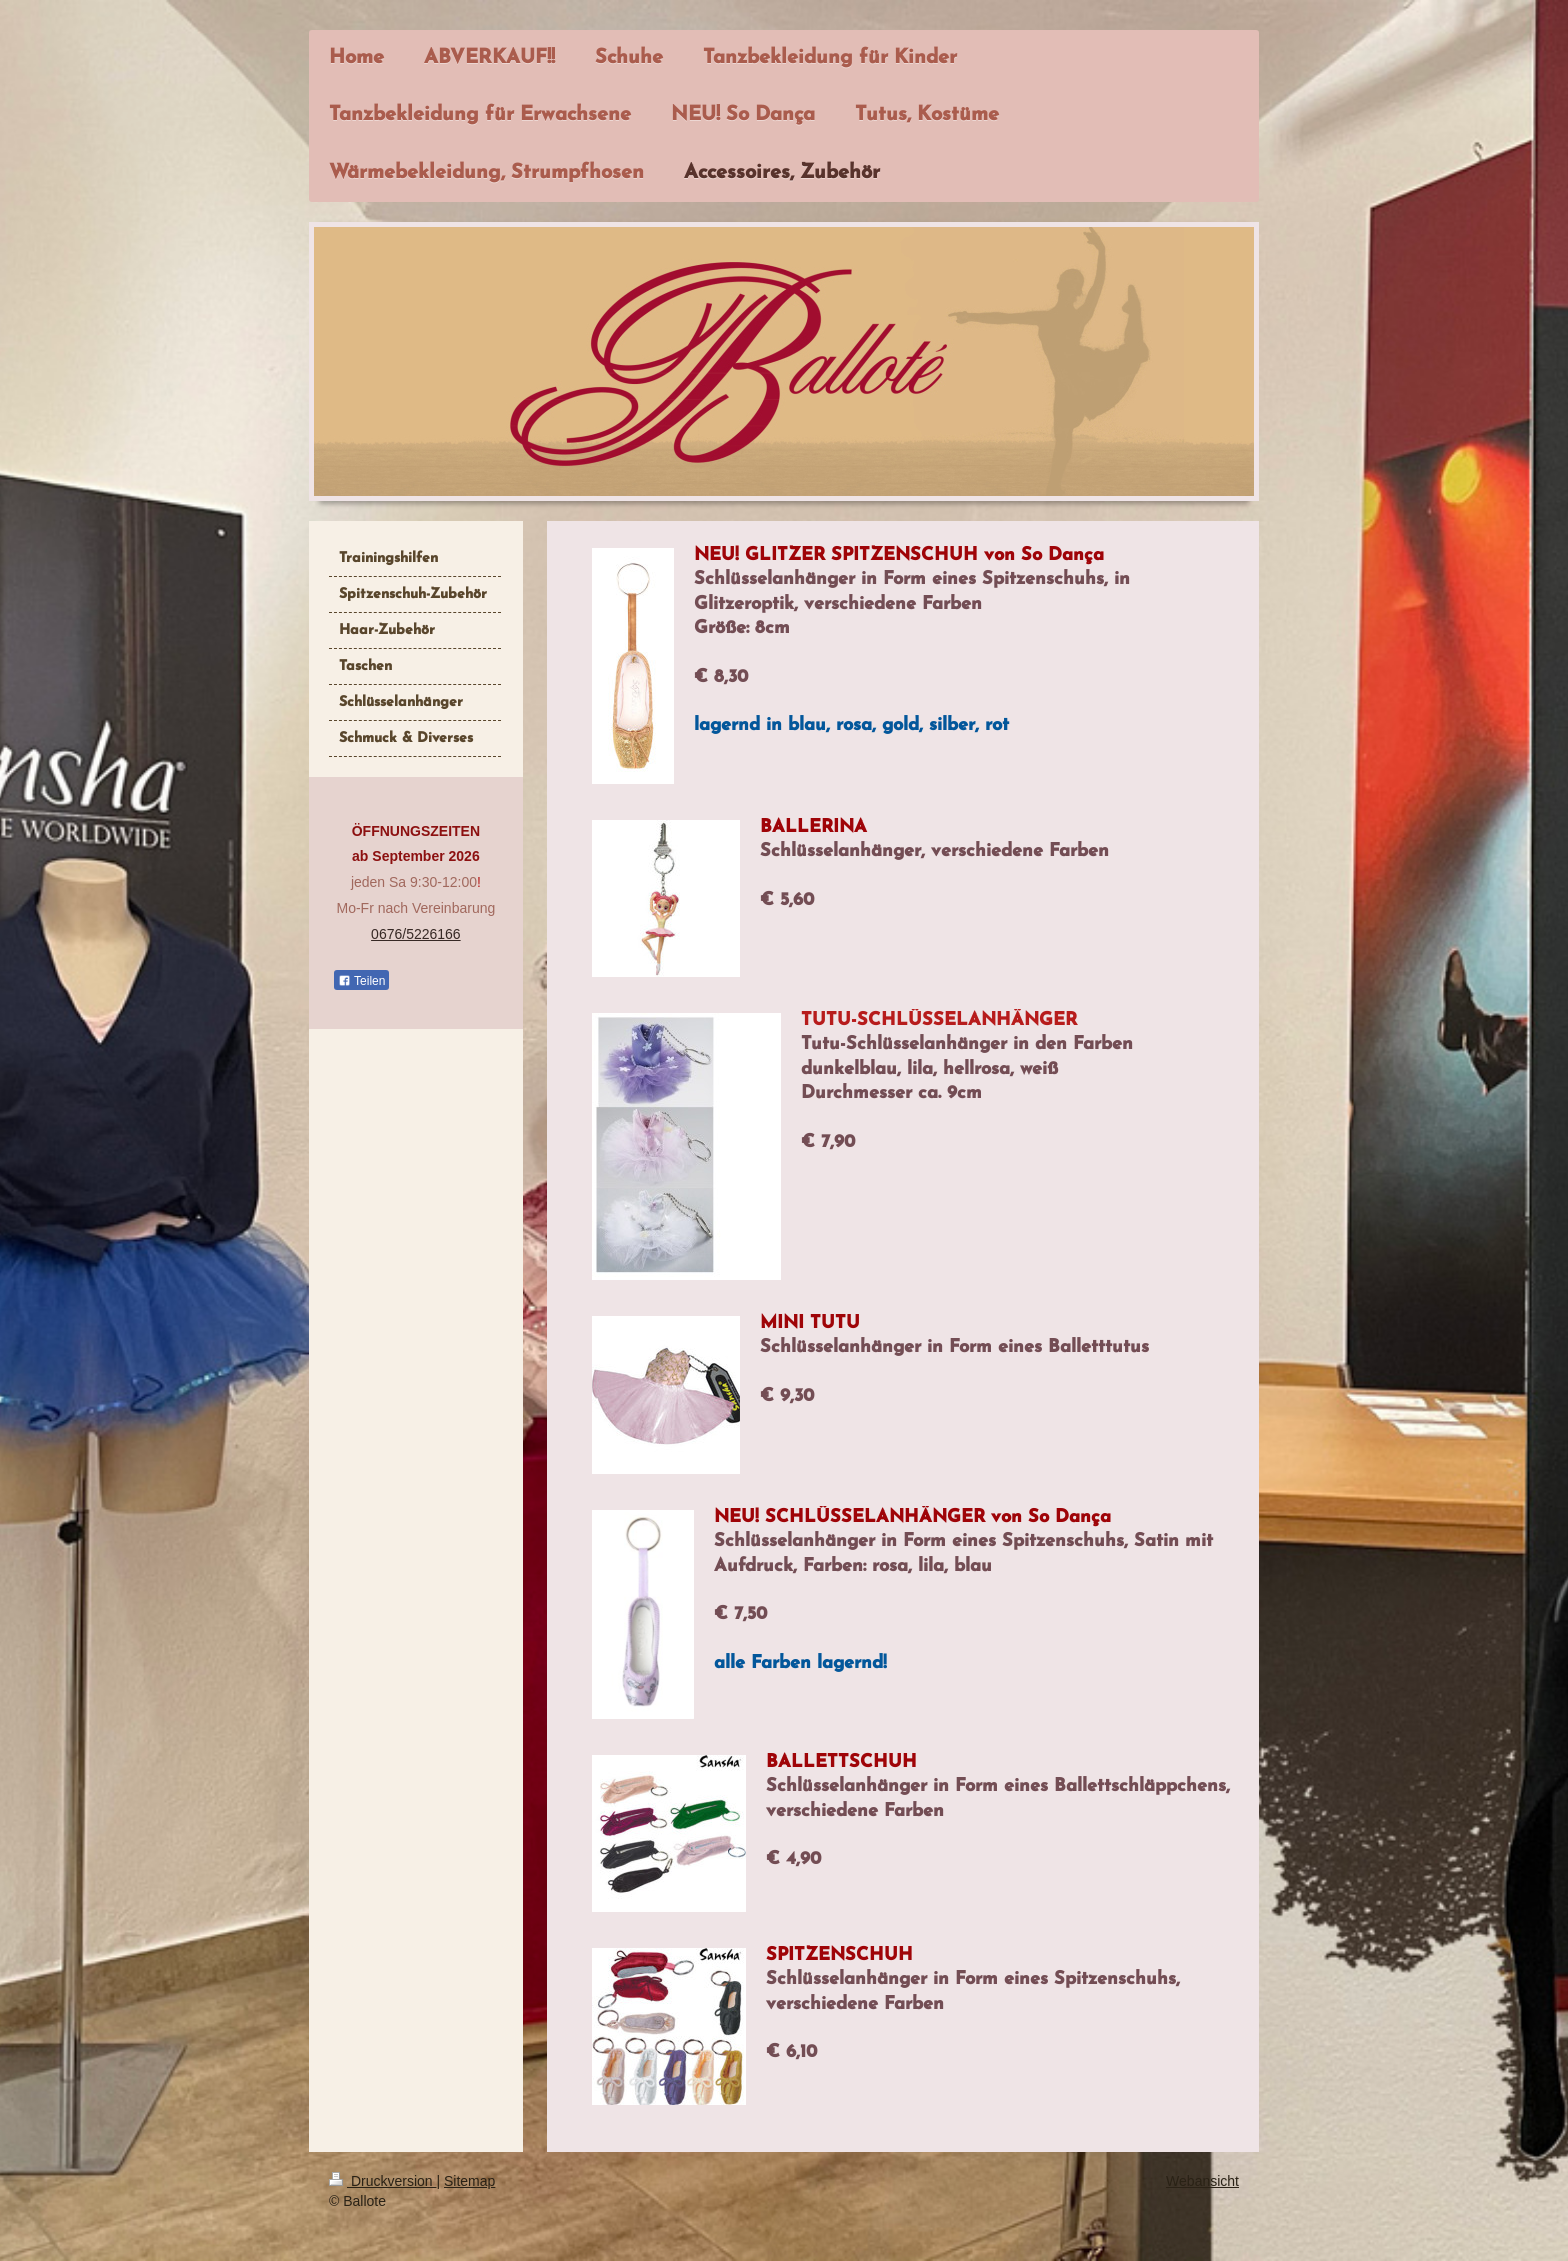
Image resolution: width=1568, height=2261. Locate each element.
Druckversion (382, 2181)
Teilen (361, 981)
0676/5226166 (416, 934)
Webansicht (1202, 2181)
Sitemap (469, 2181)
